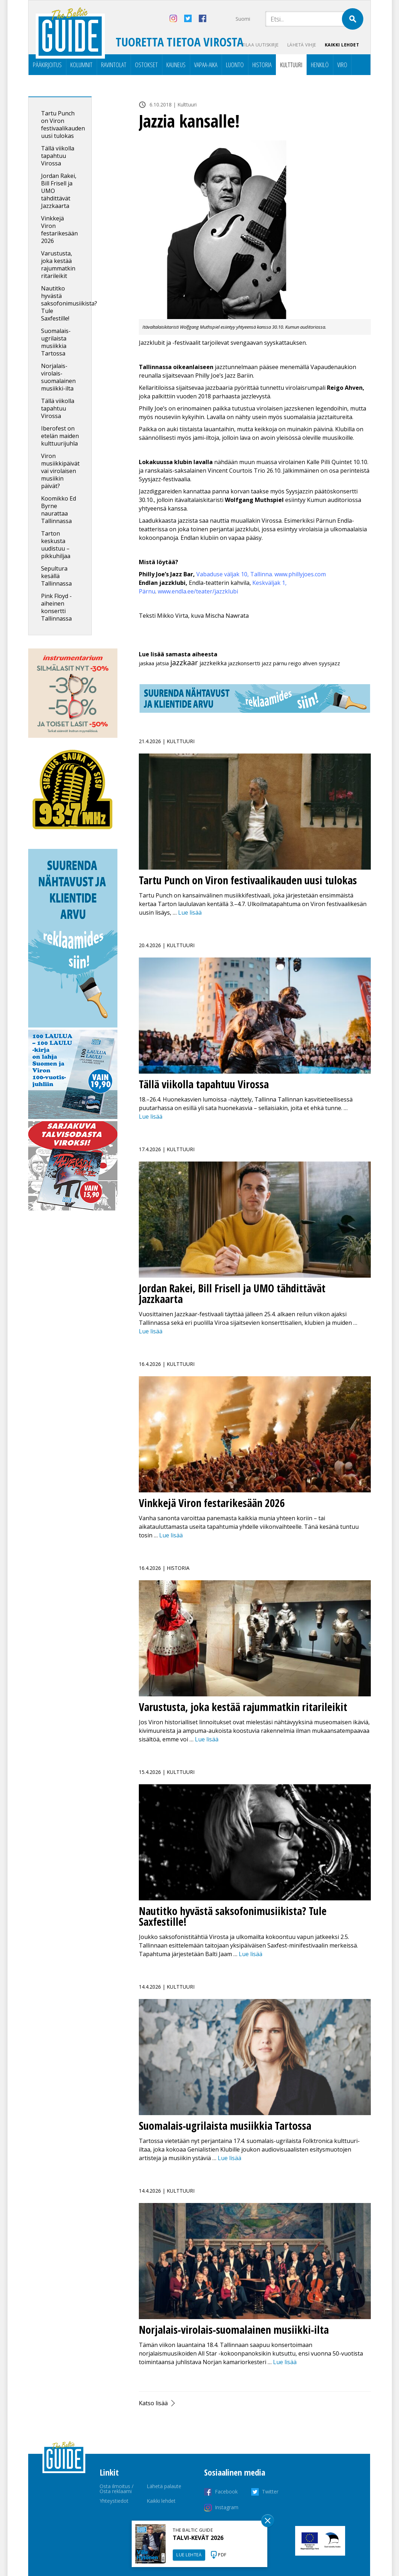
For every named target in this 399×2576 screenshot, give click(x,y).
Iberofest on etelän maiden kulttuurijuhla (60, 435)
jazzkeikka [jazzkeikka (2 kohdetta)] (213, 663)
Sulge (267, 2520)
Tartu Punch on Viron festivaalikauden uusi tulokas (63, 124)
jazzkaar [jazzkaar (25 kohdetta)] (184, 662)
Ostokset (146, 64)
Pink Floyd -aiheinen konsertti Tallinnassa (56, 607)
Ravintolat (113, 64)
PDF (222, 2555)
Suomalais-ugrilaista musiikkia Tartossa (56, 342)
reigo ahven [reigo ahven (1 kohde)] (302, 663)
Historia (262, 64)
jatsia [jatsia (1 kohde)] (162, 663)
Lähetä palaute (164, 2486)
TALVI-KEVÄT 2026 (198, 2538)
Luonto (235, 64)
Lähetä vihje (301, 45)
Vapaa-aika (205, 64)
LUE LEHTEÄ (189, 2555)
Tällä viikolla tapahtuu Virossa (57, 155)
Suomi (243, 18)
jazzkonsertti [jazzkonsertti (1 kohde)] (244, 663)
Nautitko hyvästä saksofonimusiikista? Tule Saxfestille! (69, 303)
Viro (342, 64)
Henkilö (320, 64)
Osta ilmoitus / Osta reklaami (116, 2489)
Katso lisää (153, 2403)
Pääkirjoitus (47, 64)
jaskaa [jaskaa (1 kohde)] (146, 663)
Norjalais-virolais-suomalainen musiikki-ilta (58, 377)
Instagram (226, 2507)
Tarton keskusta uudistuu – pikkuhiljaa (55, 544)
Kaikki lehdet (342, 45)
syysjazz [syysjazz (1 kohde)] (329, 663)
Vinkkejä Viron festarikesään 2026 (59, 229)
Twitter (270, 2491)
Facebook (226, 2491)
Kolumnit (81, 64)
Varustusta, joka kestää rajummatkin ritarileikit (58, 264)
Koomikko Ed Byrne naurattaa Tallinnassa (58, 509)
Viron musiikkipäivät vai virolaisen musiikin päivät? (60, 471)
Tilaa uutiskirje (260, 45)
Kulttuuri (291, 64)
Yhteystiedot (114, 2500)
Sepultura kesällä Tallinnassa (56, 576)
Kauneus (176, 64)
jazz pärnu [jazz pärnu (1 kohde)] (274, 663)
